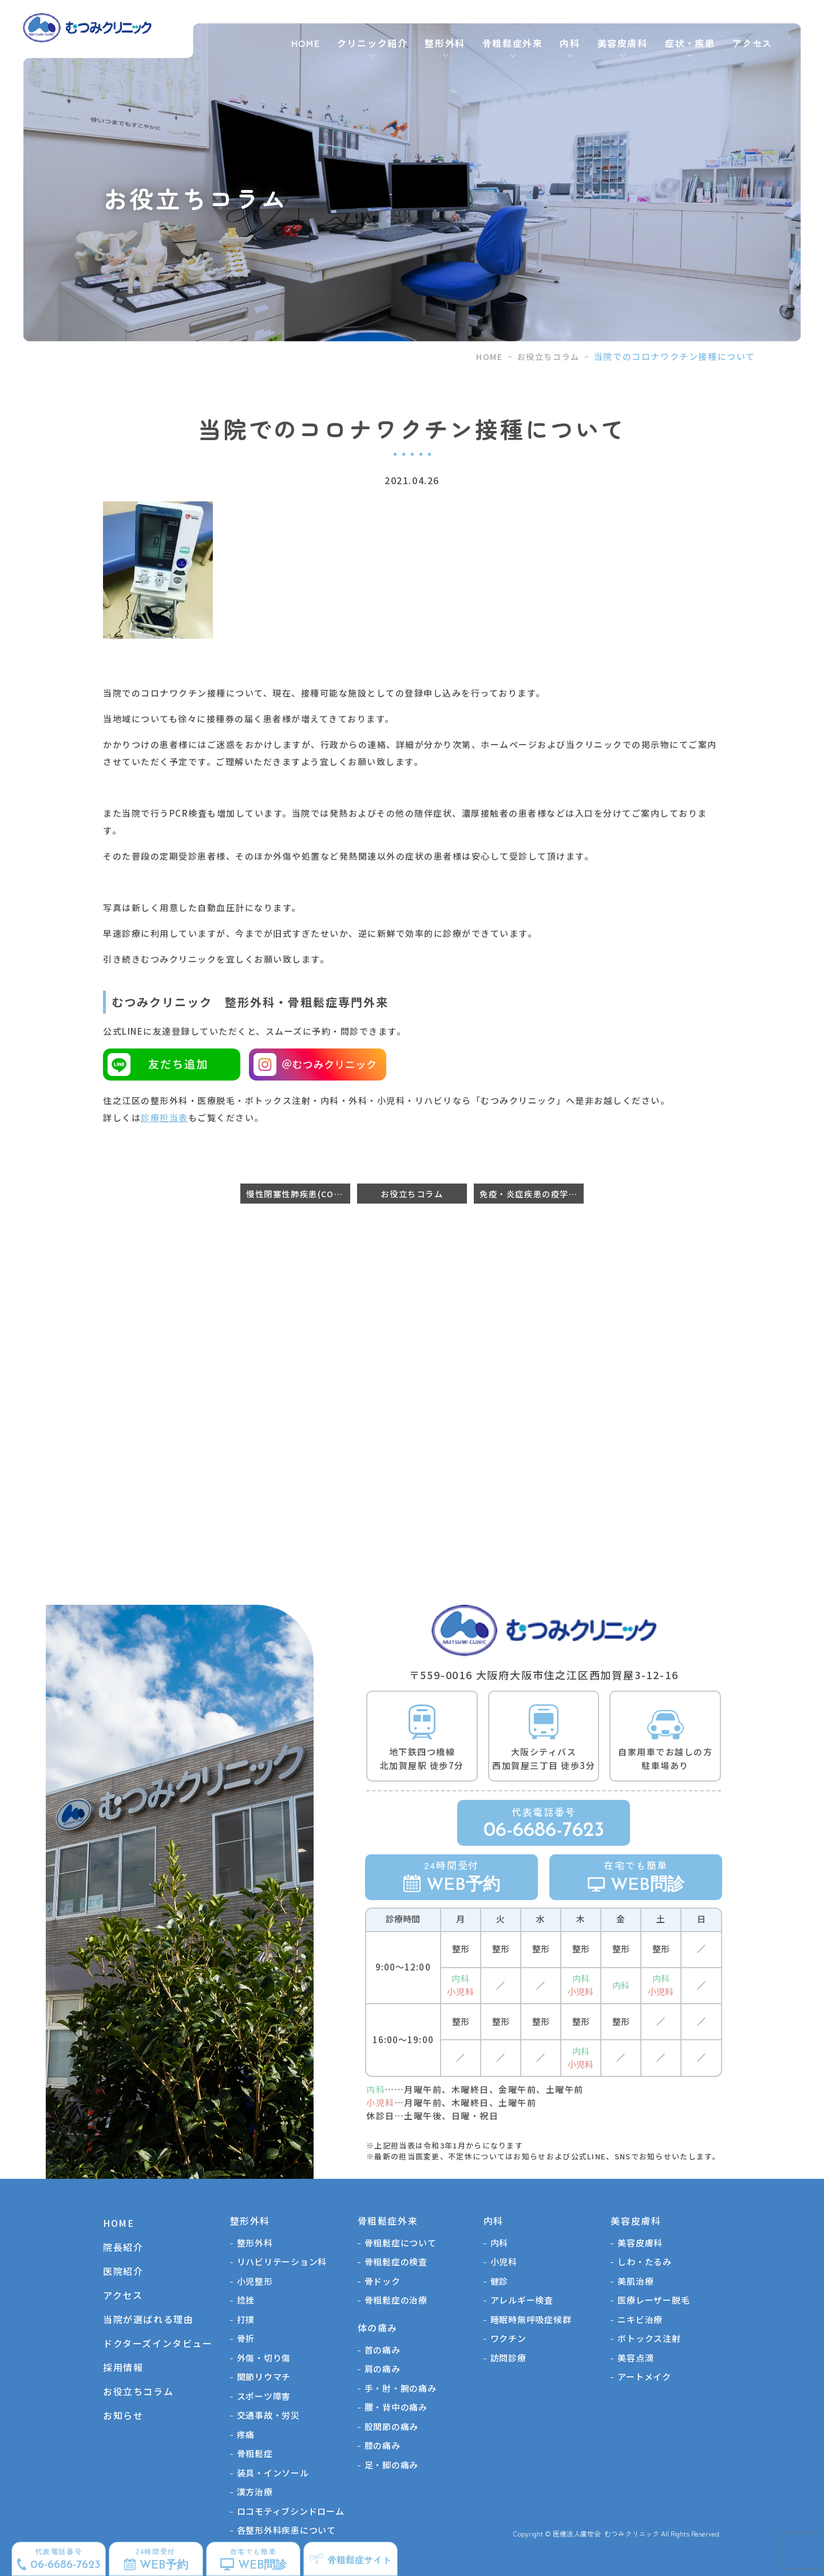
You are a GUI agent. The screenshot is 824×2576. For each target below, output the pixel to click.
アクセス (752, 43)
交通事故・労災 (268, 2415)
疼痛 (246, 2434)
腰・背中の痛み (396, 2407)
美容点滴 (635, 2358)
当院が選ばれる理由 (148, 2319)
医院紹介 (123, 2271)
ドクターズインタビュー (158, 2343)
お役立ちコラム (548, 356)
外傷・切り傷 (264, 2358)
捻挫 (246, 2300)
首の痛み (383, 2350)
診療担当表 (164, 1117)
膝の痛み (383, 2445)
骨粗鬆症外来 (512, 43)
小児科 (503, 2262)
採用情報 (123, 2367)
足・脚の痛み (392, 2465)
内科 (499, 2243)
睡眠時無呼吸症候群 (531, 2319)
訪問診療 (508, 2358)
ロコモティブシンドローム (290, 2511)
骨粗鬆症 (255, 2453)
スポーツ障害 (264, 2396)
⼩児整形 (255, 2281)
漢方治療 (255, 2492)
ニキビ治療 (640, 2319)
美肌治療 (635, 2281)
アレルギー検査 (521, 2300)
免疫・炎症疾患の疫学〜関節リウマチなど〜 (532, 1194)
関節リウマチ (264, 2377)
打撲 (246, 2319)
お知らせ (123, 2415)
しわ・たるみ (644, 2262)
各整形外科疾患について (286, 2530)
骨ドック (383, 2281)
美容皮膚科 (640, 2243)
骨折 (246, 2338)
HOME (305, 43)
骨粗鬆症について (401, 2243)
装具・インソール (273, 2473)
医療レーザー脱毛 (653, 2300)
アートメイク (644, 2377)
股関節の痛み (392, 2426)
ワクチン (508, 2338)
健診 (499, 2281)
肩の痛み (383, 2369)
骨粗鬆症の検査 (396, 2262)
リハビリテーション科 (282, 2262)
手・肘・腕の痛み (401, 2388)
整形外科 (255, 2243)
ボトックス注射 (648, 2338)
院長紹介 (123, 2247)
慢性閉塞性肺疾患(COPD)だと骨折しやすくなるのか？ (298, 1194)
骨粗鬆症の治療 (396, 2300)
